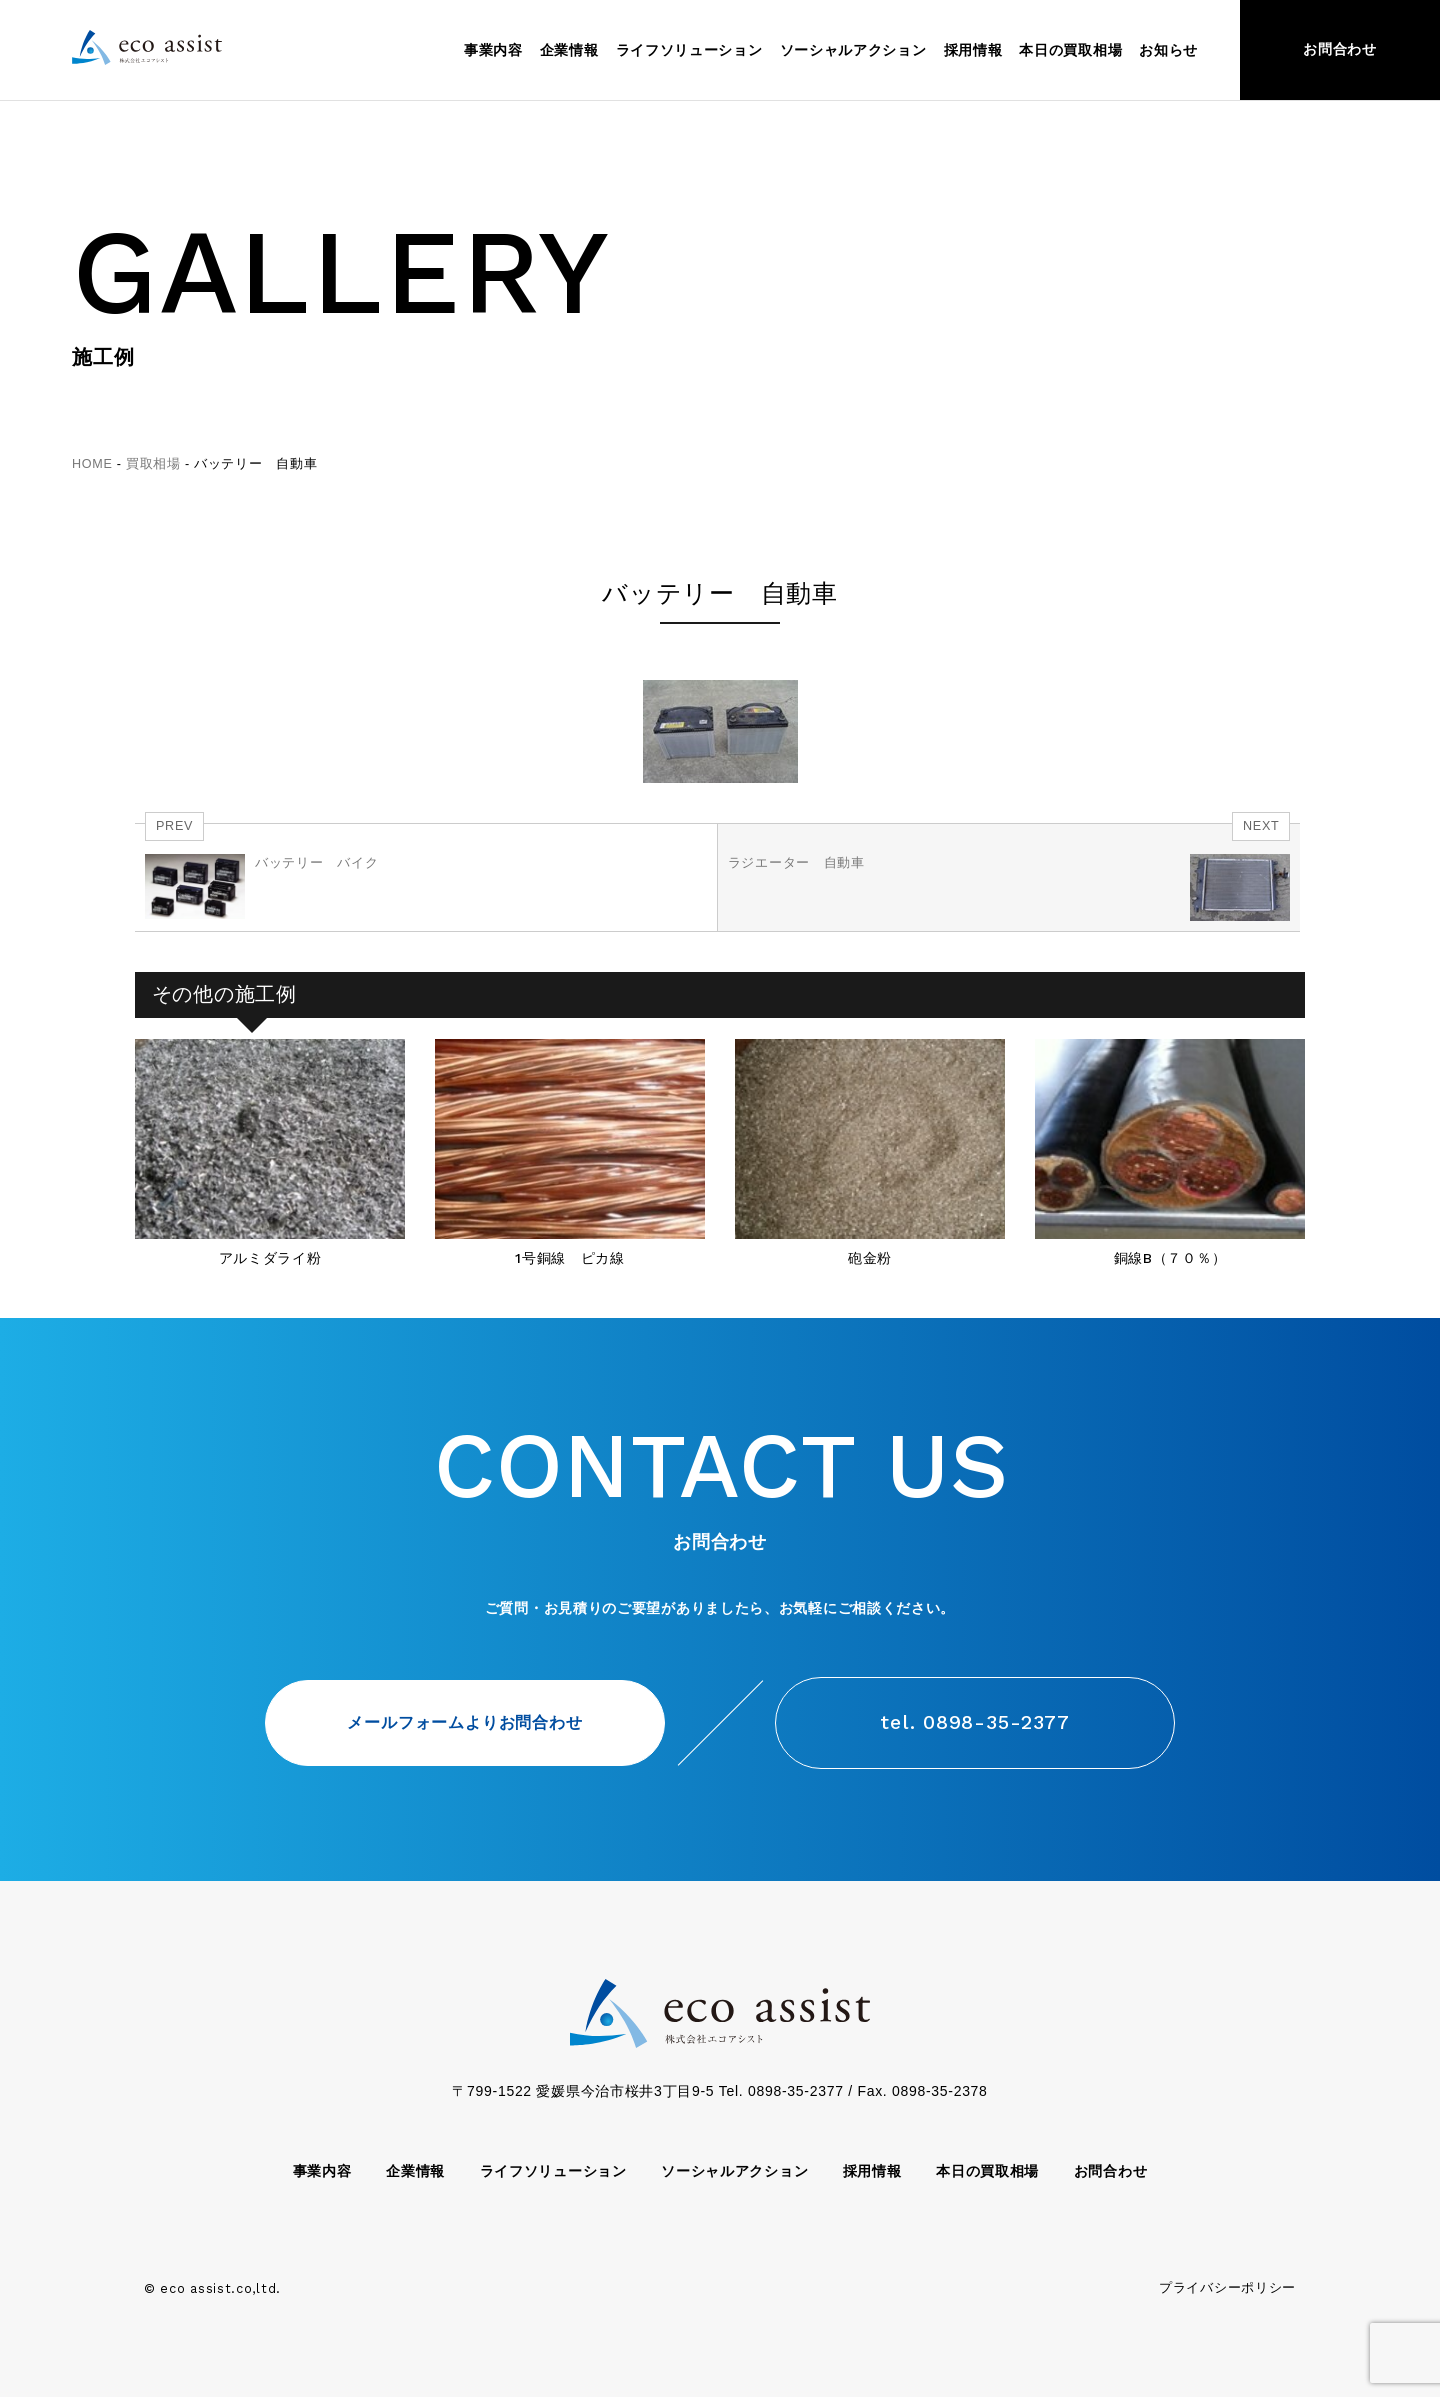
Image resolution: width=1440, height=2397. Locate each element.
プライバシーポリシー (1227, 2288)
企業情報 (569, 50)
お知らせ (1168, 50)
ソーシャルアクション (853, 50)
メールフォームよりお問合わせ (464, 1722)
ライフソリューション (689, 50)
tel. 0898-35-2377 (975, 1722)
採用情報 (973, 50)
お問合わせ (1340, 49)
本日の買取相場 (1070, 50)
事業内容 (493, 50)
